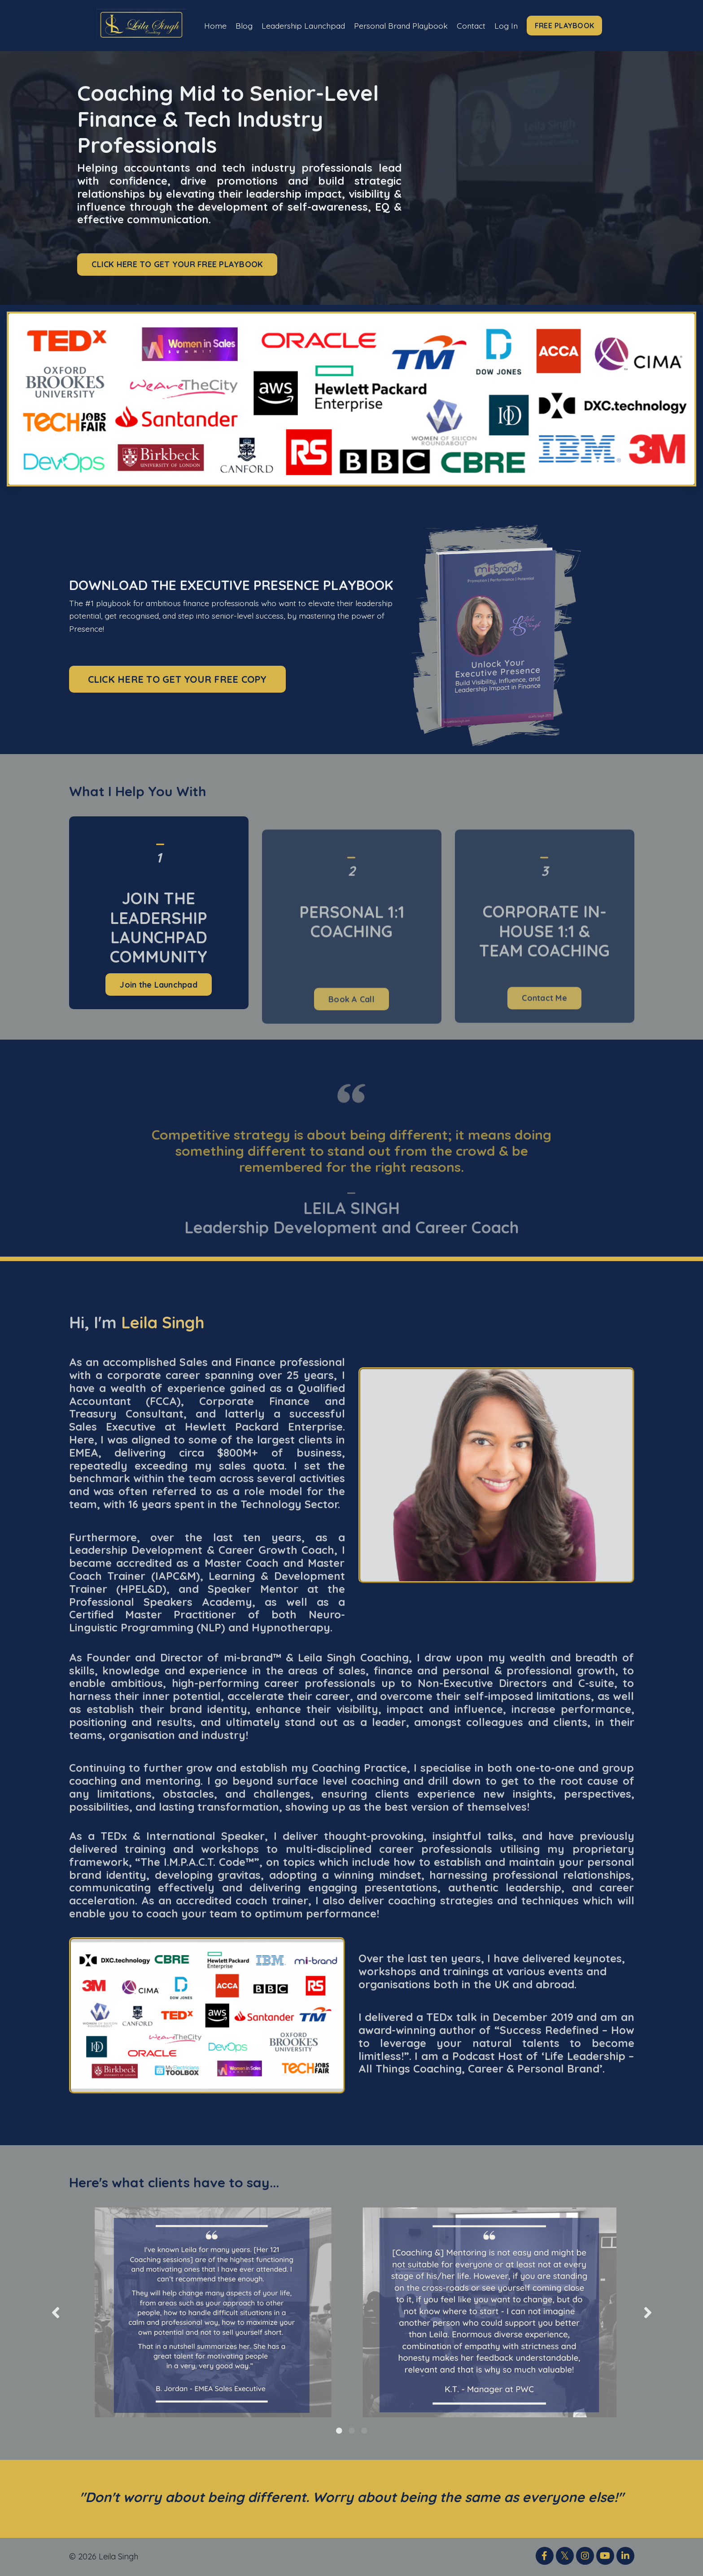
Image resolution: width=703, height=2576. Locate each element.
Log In (510, 25)
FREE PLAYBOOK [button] (568, 25)
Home (211, 25)
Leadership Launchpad (301, 25)
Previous (55, 2312)
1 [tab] (339, 2430)
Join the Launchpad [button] (158, 1028)
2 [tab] (351, 2430)
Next (647, 2312)
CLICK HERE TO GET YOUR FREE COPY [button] (177, 679)
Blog (240, 25)
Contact (474, 25)
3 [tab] (364, 2430)
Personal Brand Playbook (402, 25)
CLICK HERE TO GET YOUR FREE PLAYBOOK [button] (177, 265)
